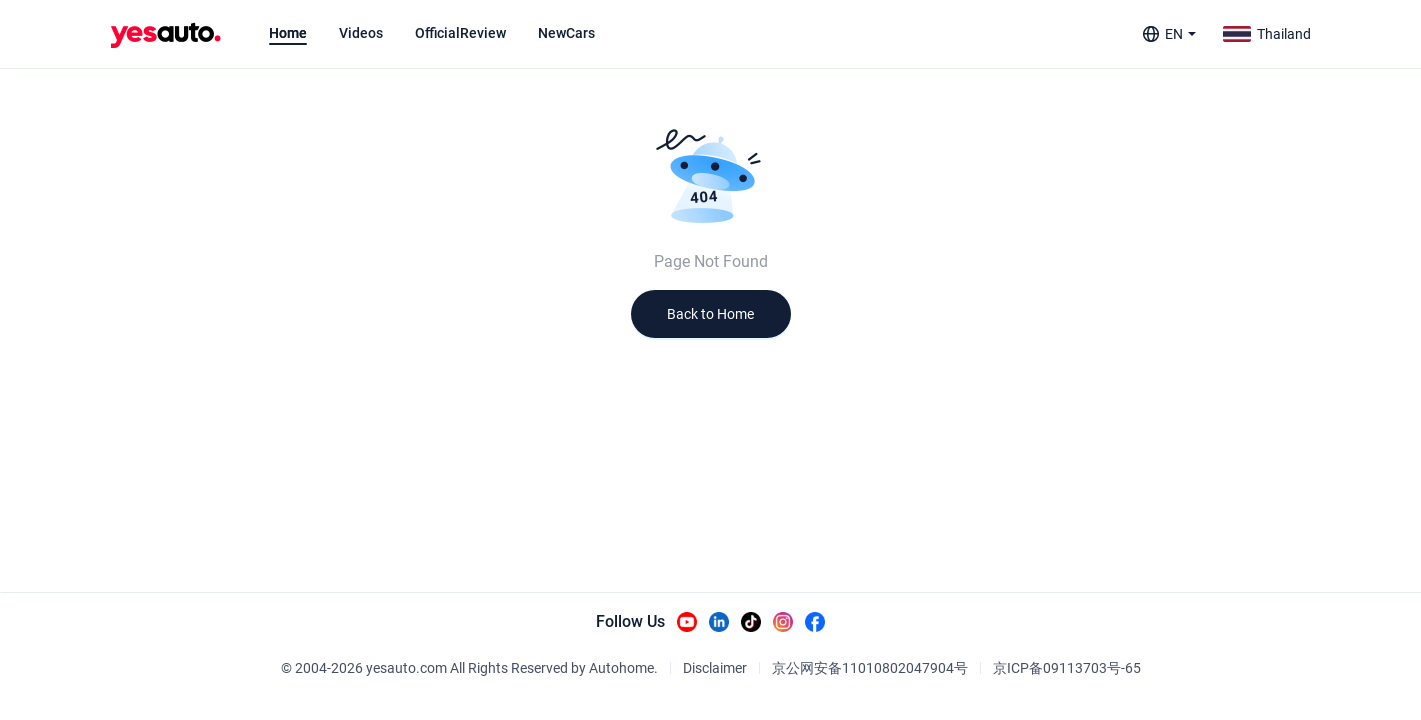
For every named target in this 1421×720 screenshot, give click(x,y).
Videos (361, 33)
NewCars (566, 33)
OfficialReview (460, 33)
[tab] (288, 33)
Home (288, 33)
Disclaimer (715, 668)
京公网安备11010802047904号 (870, 668)
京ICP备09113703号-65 (1067, 668)
